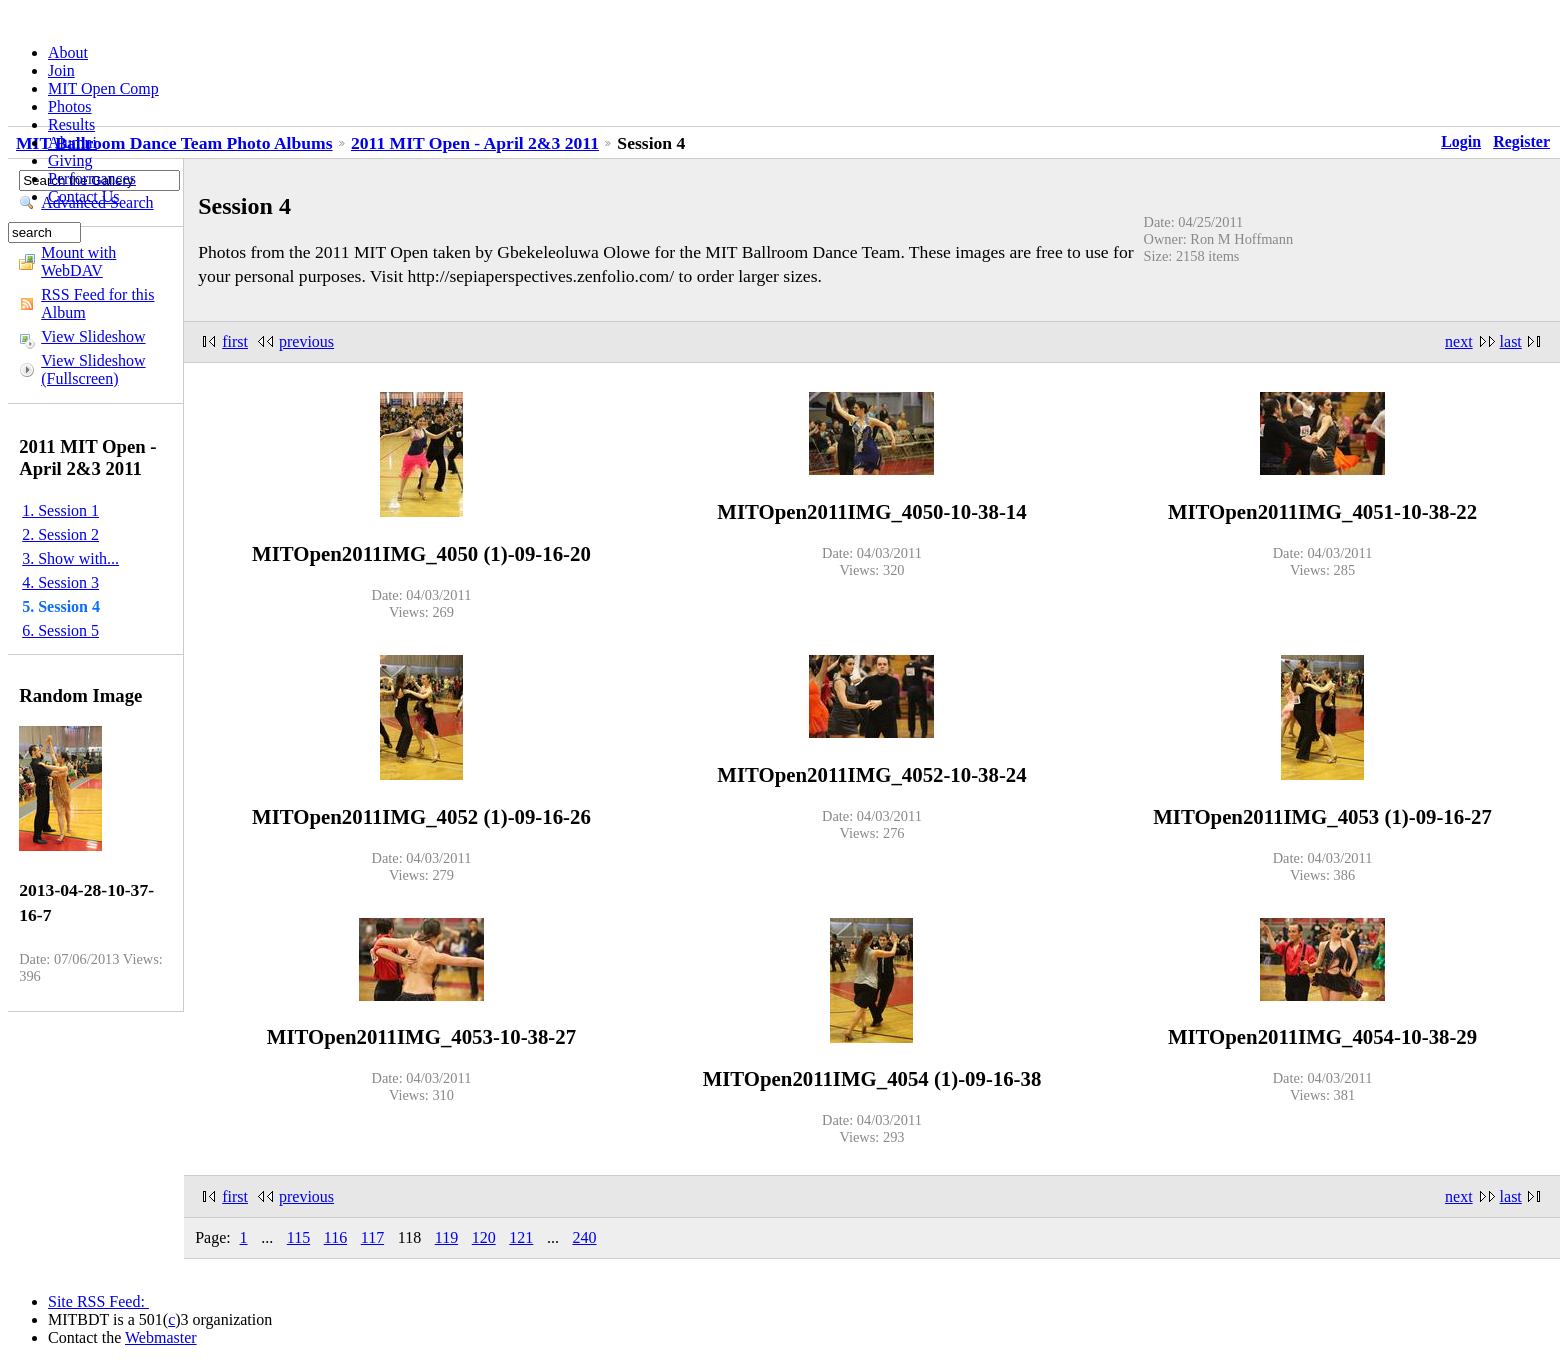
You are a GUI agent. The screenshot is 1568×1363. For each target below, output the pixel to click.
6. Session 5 (60, 630)
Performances (92, 178)
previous (306, 341)
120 (484, 1237)
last (1511, 341)
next (1459, 341)
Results (71, 124)
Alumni (72, 142)
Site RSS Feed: (98, 1301)
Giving (70, 160)
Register (1521, 141)
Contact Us (84, 196)
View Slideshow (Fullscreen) (93, 369)
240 (585, 1237)
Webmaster (161, 1337)
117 (372, 1237)
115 (298, 1237)
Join (61, 70)
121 (521, 1237)
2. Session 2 (60, 534)
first (235, 341)
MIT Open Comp (103, 88)
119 (446, 1237)
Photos (70, 106)
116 (335, 1237)
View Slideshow (93, 336)
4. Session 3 (60, 582)
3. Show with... (70, 558)
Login (1461, 141)
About (68, 52)
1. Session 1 (60, 510)
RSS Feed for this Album (97, 303)
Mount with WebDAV (78, 261)
